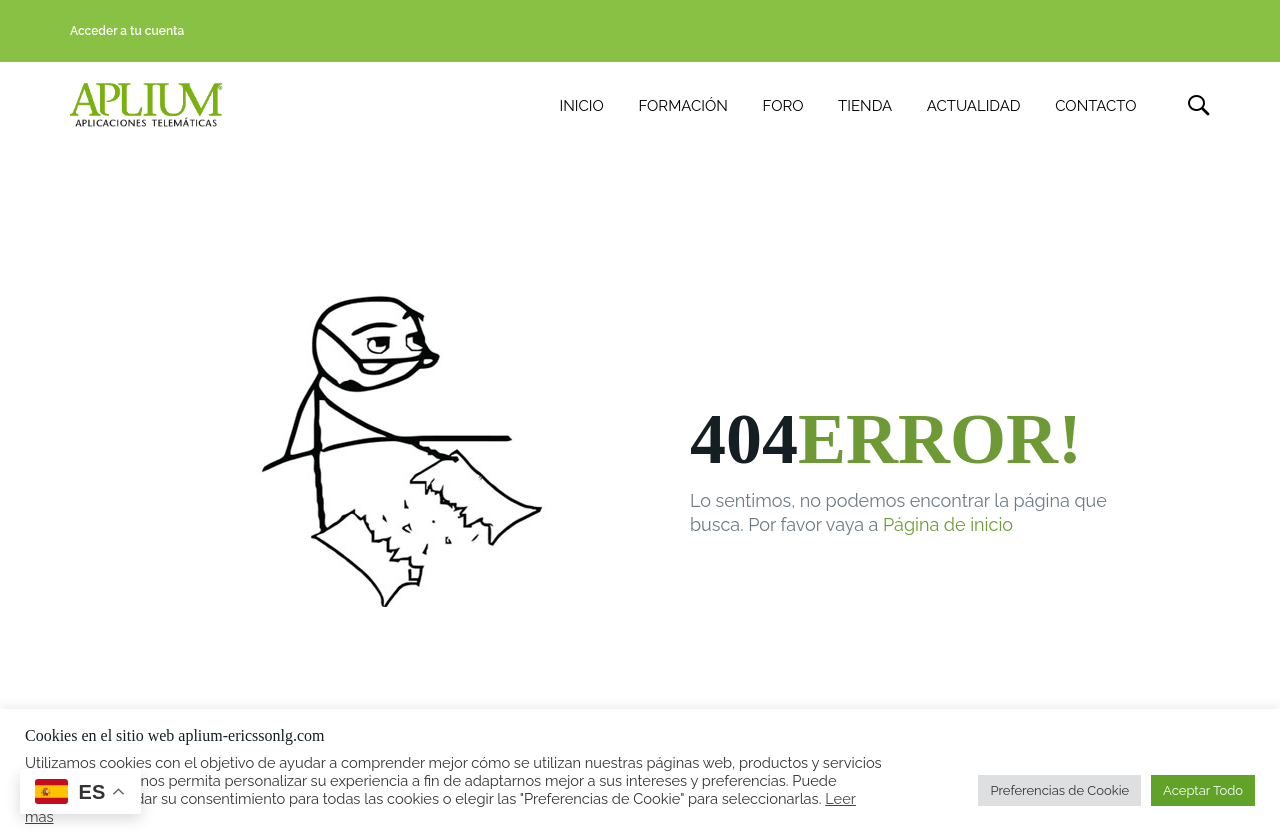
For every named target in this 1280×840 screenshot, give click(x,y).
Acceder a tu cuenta (127, 31)
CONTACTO (1095, 106)
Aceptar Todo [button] (1203, 790)
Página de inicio (948, 526)
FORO (783, 106)
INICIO (582, 106)
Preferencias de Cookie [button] (1059, 790)
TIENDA (865, 106)
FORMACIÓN (682, 106)
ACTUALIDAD (974, 106)
